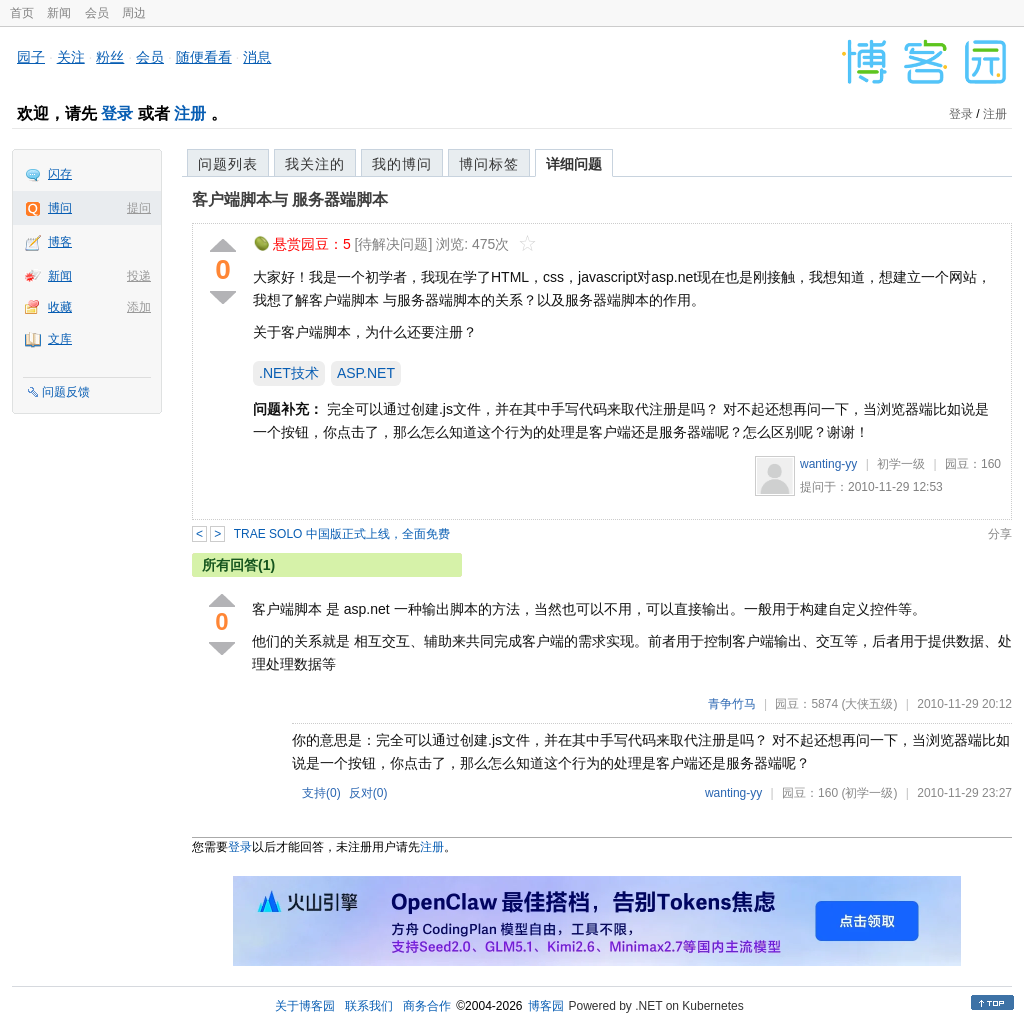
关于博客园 (305, 1006)
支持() (321, 793)
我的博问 (402, 164)
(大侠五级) (869, 704)
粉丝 (110, 57)
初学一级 (901, 464)
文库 (60, 339)
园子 (31, 57)
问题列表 (228, 164)
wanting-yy (828, 464)
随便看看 (204, 57)
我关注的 (315, 164)
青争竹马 (732, 704)
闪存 (60, 174)
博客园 (546, 1006)
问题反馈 (66, 392)
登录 (117, 113)
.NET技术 (289, 373)
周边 (134, 13)
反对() (368, 793)
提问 (139, 208)
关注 (71, 57)
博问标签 (489, 164)
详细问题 (574, 164)
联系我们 (369, 1006)
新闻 (59, 13)
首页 (22, 13)
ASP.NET (366, 373)
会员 (97, 13)
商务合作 (427, 1006)
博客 (60, 242)
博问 (60, 208)
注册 (190, 113)
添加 (139, 307)
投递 (139, 276)
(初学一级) (869, 793)
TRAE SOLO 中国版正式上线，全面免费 (342, 534)
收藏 (60, 307)
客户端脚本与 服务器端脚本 (290, 199)
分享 (1000, 534)
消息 (257, 57)
